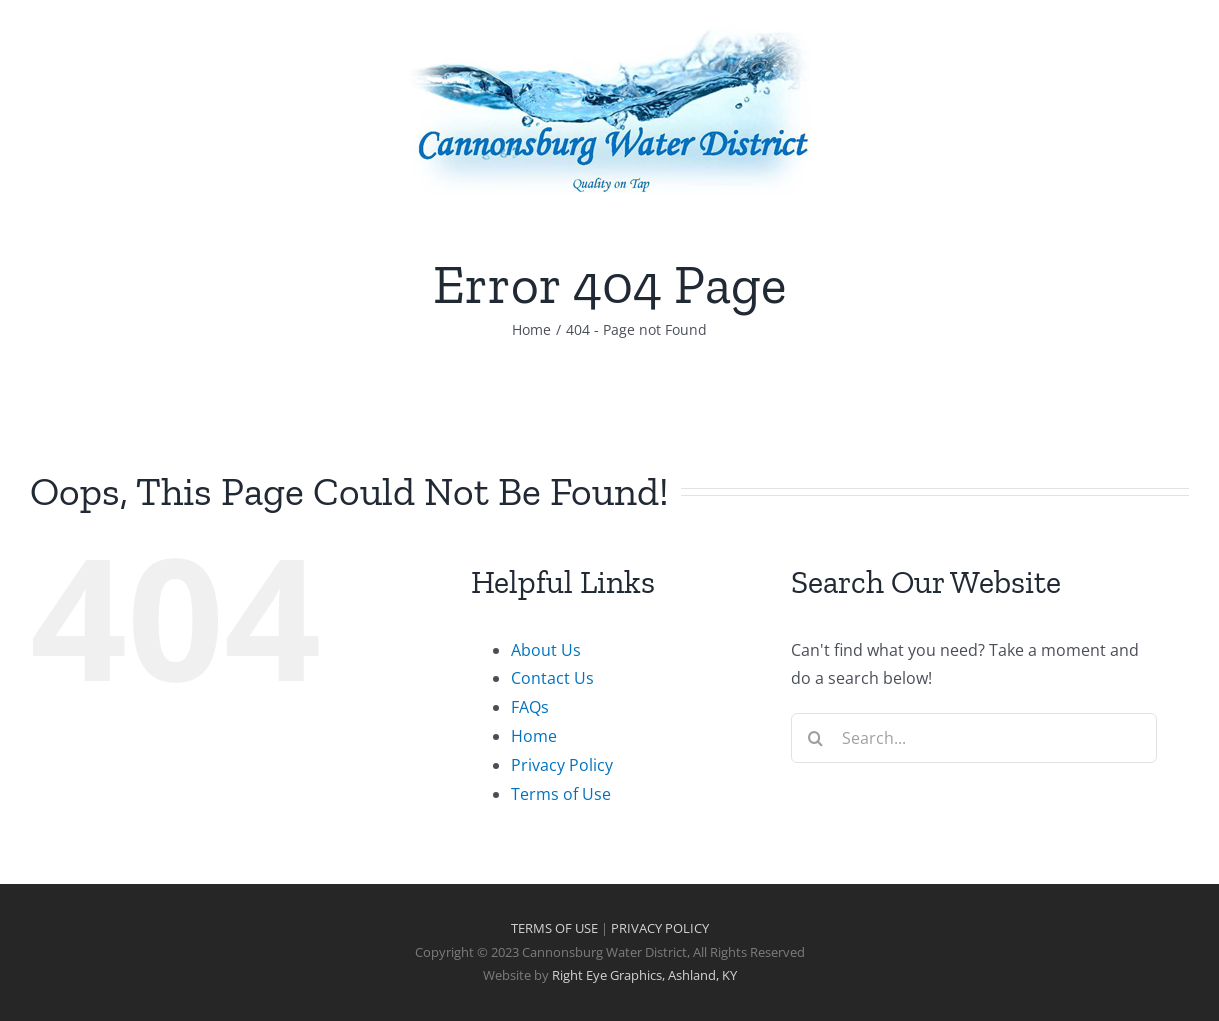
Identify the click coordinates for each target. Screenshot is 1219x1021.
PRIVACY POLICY (660, 928)
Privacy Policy (562, 765)
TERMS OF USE (554, 928)
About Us (546, 650)
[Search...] (974, 738)
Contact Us (552, 678)
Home (534, 736)
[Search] (816, 738)
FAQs (530, 707)
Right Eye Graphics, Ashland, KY (644, 975)
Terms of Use (561, 794)
